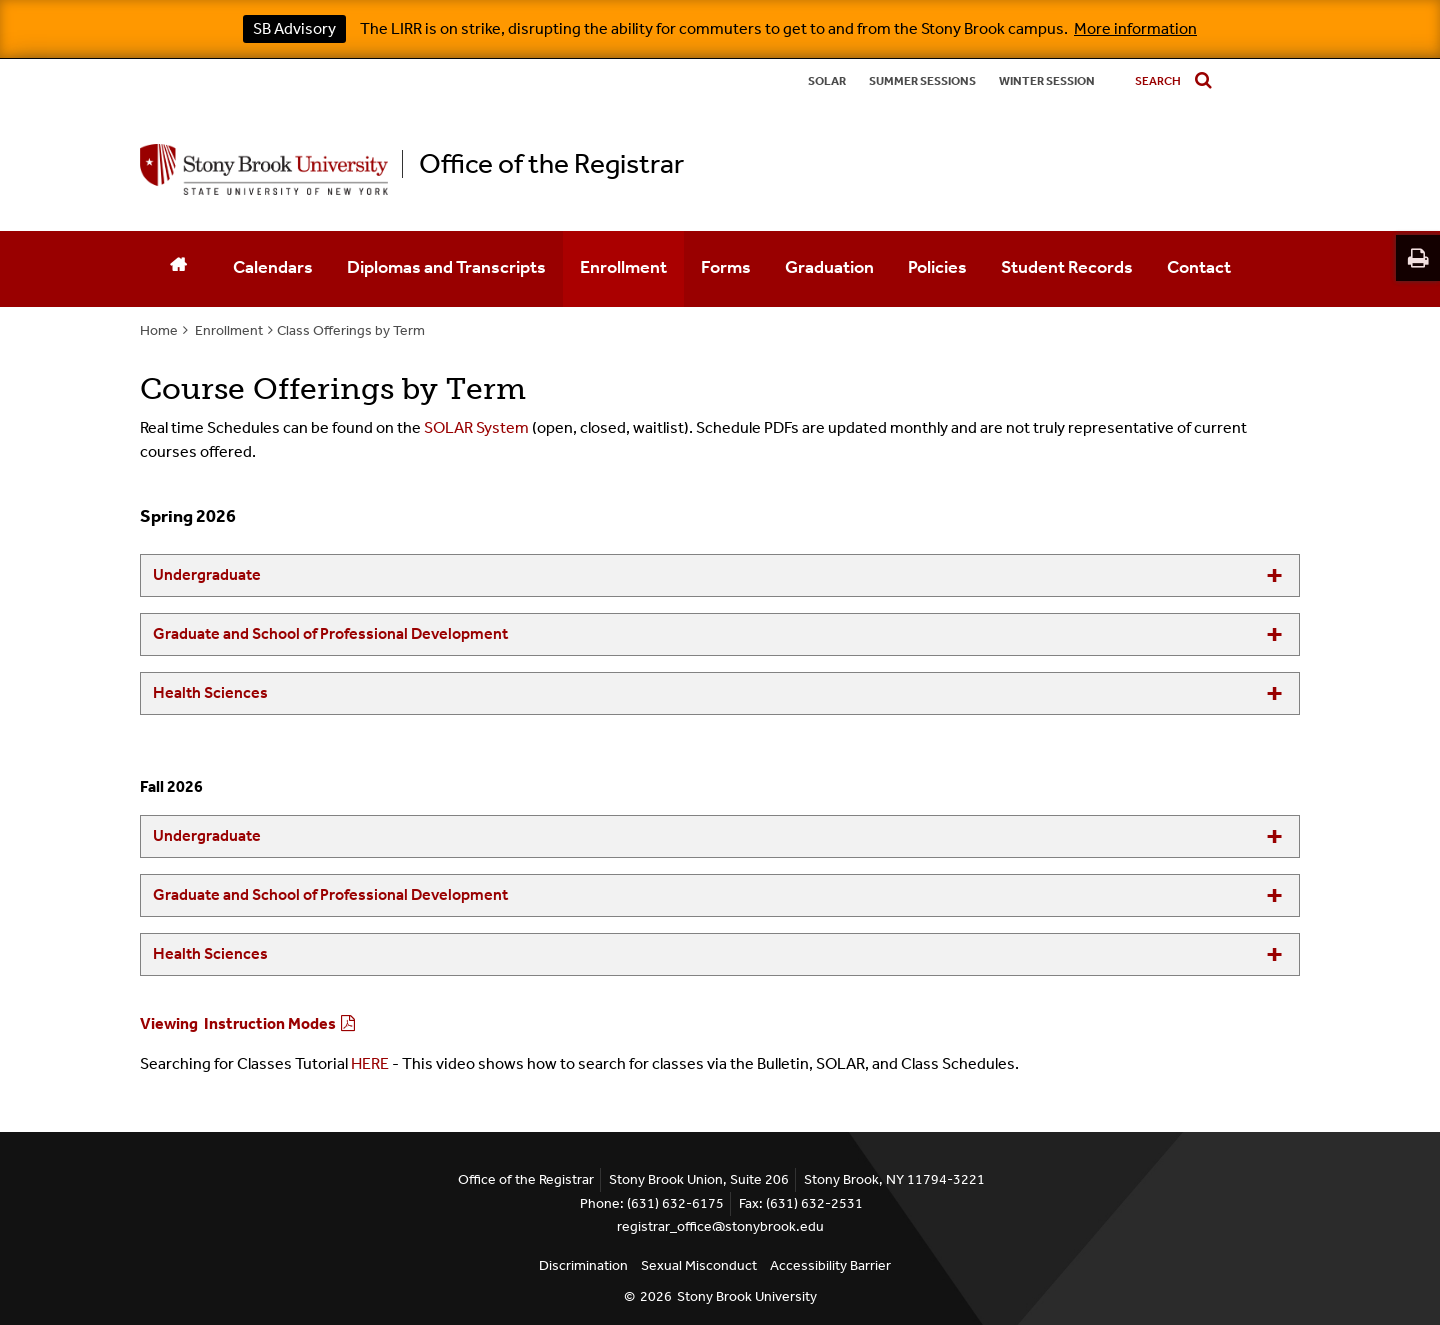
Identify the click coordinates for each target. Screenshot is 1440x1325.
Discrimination (583, 1265)
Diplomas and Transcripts (446, 267)
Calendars (273, 267)
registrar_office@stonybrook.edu (720, 1226)
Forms (726, 267)
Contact (1199, 267)
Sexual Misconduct (699, 1265)
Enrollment (623, 267)
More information (1135, 28)
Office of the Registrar (551, 164)
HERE (370, 1063)
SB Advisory (294, 28)
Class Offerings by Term (351, 330)
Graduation (829, 267)
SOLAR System (476, 427)
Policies (937, 267)
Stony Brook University (747, 1296)
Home (159, 330)
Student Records (1067, 267)
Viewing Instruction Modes (238, 1023)
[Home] (178, 269)
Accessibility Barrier (830, 1265)
